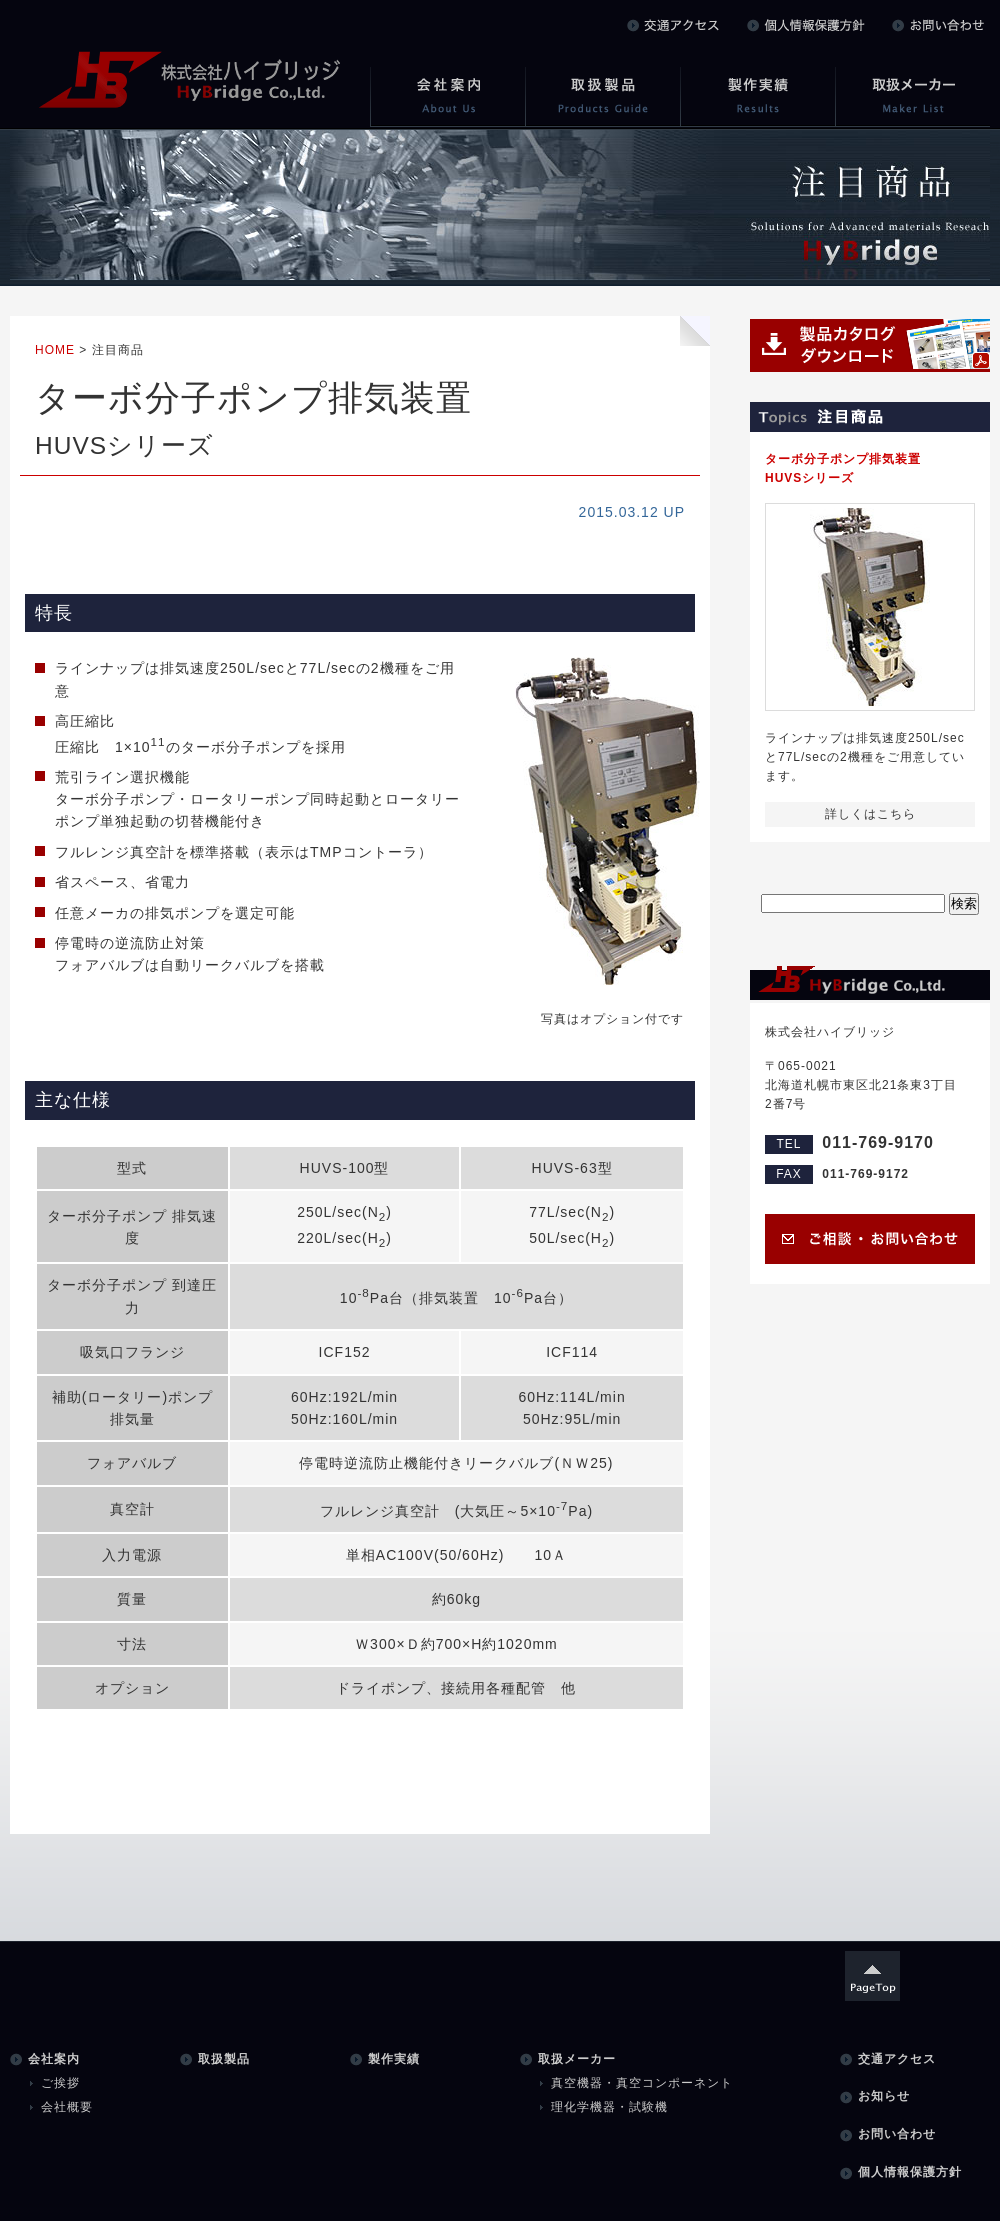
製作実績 (394, 2059)
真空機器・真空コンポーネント (642, 2083)
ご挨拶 (60, 2083)
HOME (55, 350)
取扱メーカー (577, 2059)
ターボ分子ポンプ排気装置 (870, 470)
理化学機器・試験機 (609, 2107)
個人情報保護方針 (910, 2172)
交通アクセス (897, 2059)
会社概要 (67, 2107)
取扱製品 (224, 2059)
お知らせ (884, 2096)
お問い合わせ (897, 2134)
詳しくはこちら (870, 814)
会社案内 (54, 2059)
